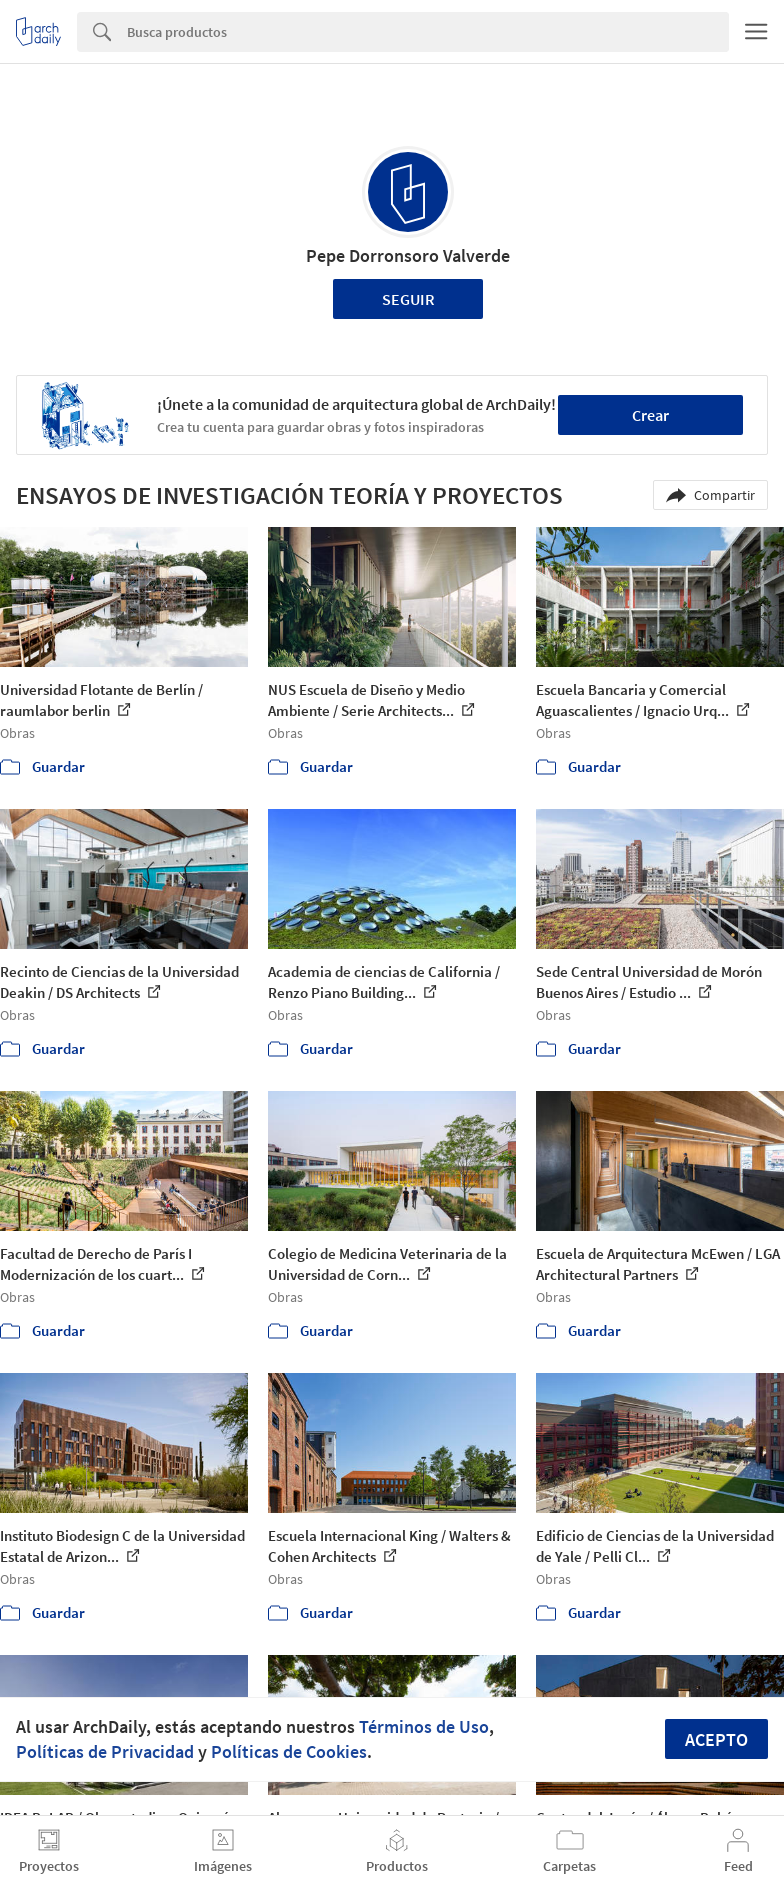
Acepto (716, 1739)
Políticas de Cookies (289, 1751)
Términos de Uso (424, 1726)
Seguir (408, 299)
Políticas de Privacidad (105, 1751)
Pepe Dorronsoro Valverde (408, 255)
